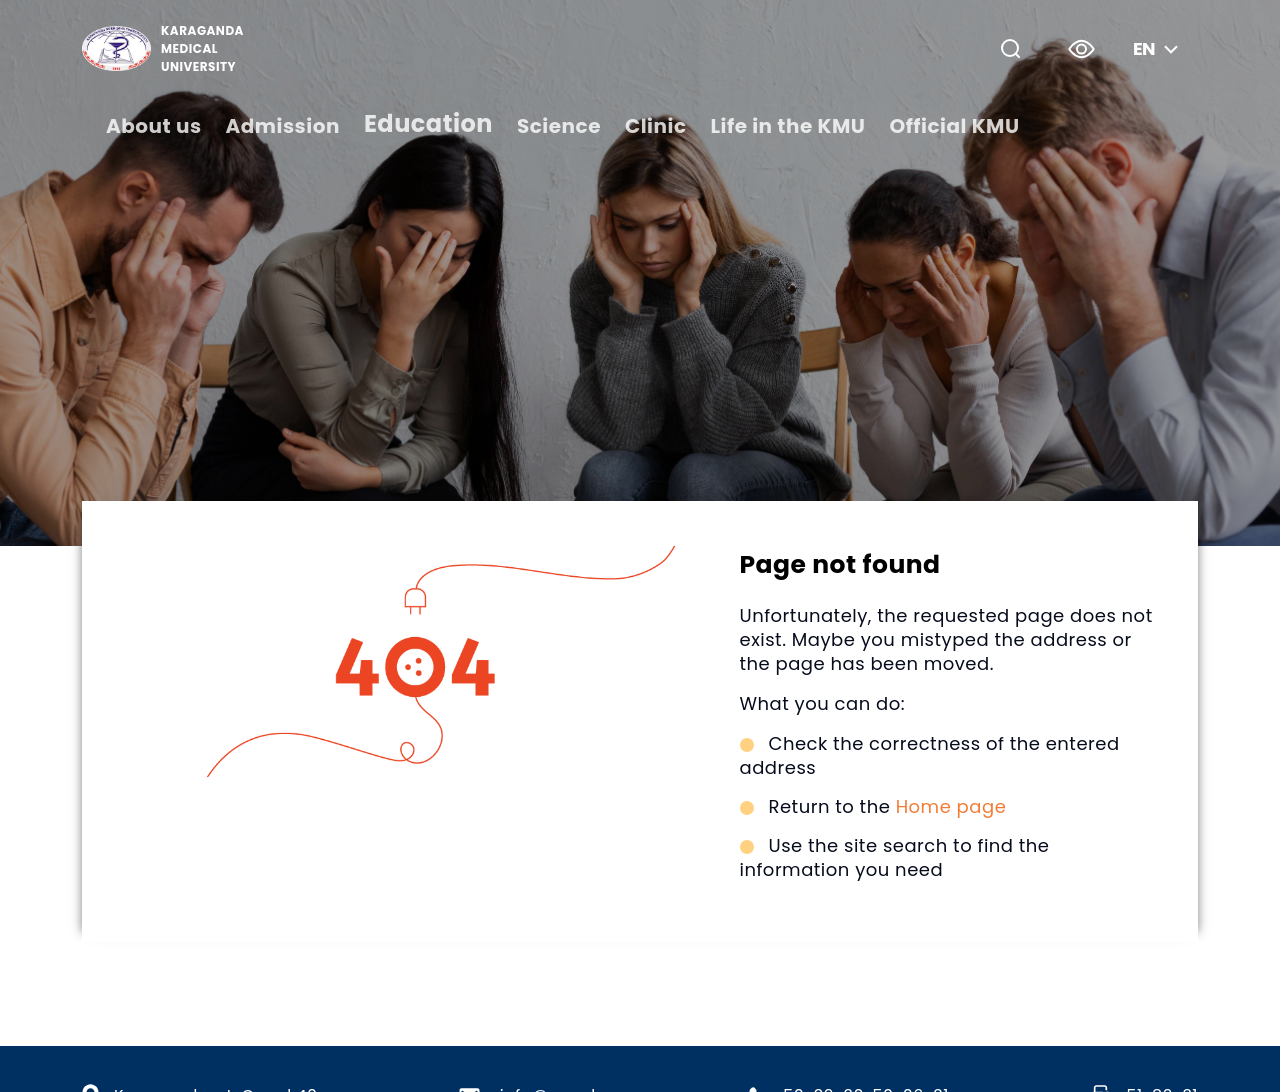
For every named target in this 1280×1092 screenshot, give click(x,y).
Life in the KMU (788, 126)
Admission (283, 126)
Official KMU (954, 126)
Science (559, 126)
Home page (951, 806)
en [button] (1158, 48)
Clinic (656, 126)
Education (428, 123)
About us (154, 126)
